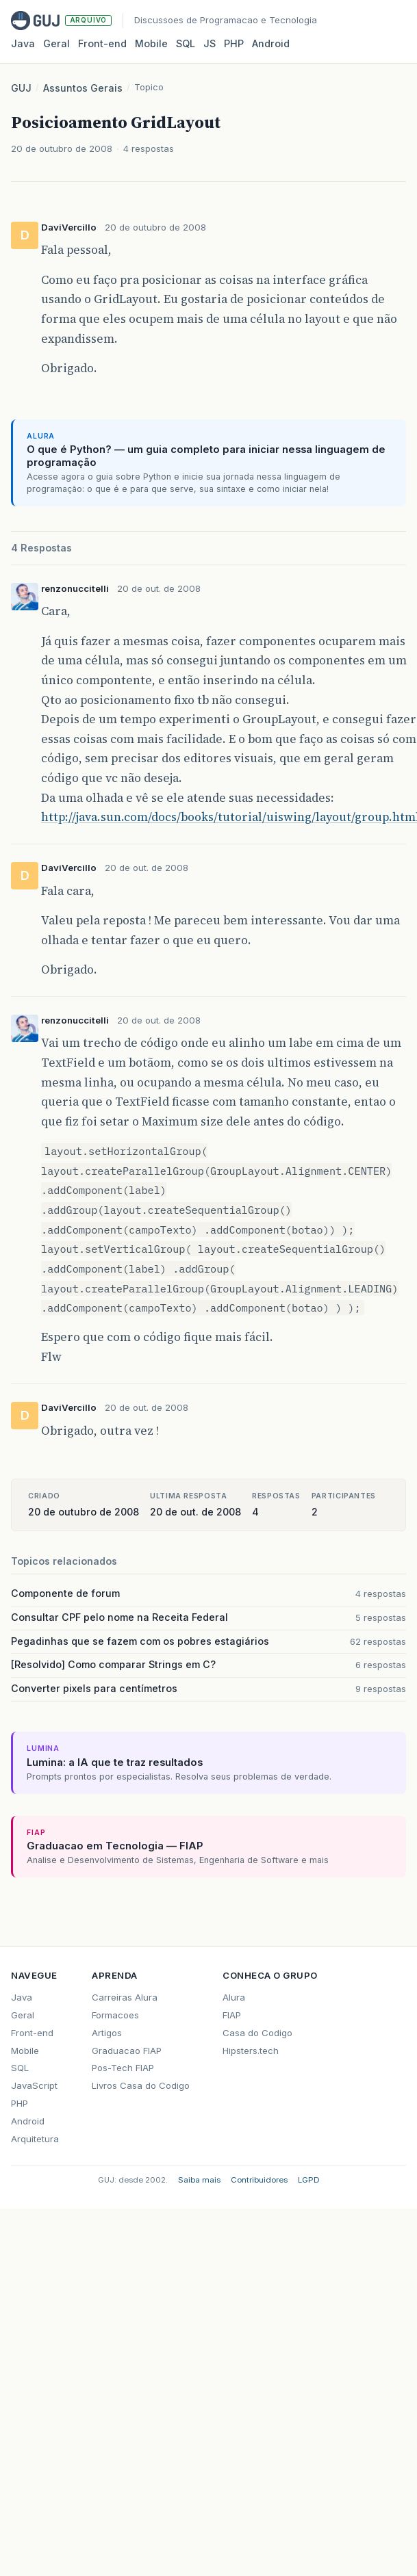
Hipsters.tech (251, 2050)
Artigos (107, 2032)
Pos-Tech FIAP (123, 2067)
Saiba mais (199, 2180)
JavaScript (34, 2085)
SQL (185, 43)
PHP (234, 43)
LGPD (309, 2180)
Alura (234, 1997)
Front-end (32, 2032)
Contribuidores (259, 2180)
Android (271, 43)
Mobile (151, 43)
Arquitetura (35, 2138)
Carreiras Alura (124, 1997)
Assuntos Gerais (83, 88)
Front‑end (102, 43)
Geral (56, 43)
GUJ (21, 88)
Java (23, 43)
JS (209, 43)
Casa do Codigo (257, 2032)
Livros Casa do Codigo (141, 2085)
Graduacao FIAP (127, 2050)
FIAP (232, 2014)
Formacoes (115, 2014)
